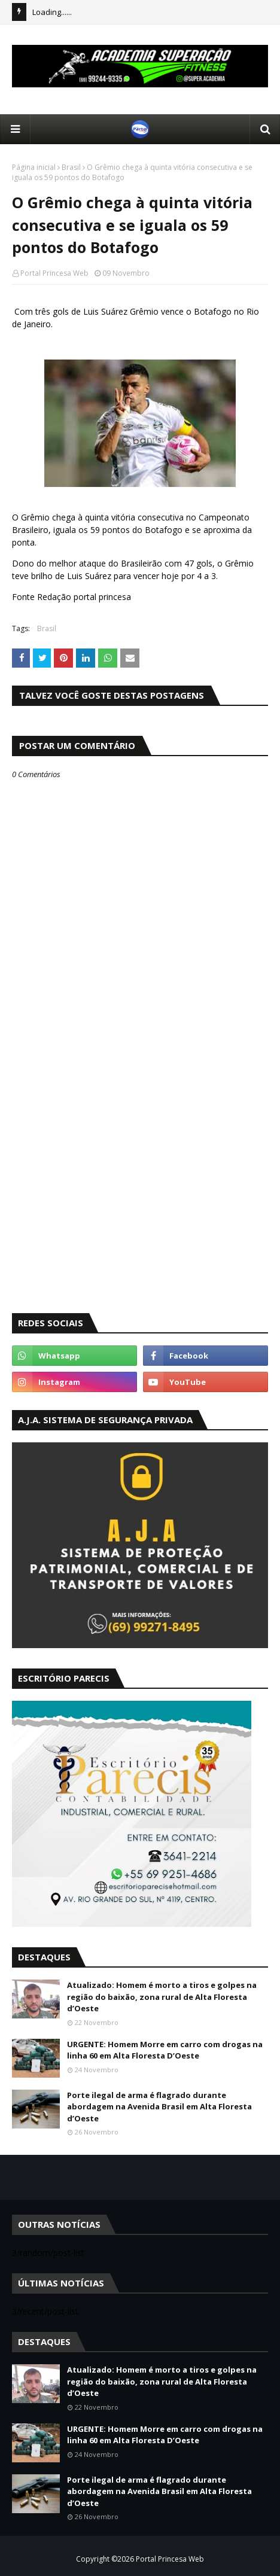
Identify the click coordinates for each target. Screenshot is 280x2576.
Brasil (71, 167)
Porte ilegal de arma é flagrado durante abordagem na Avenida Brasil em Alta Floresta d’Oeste (159, 2107)
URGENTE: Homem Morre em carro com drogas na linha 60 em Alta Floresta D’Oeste (165, 2050)
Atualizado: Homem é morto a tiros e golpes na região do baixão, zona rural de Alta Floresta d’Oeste (162, 1997)
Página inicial (34, 167)
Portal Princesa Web (54, 273)
